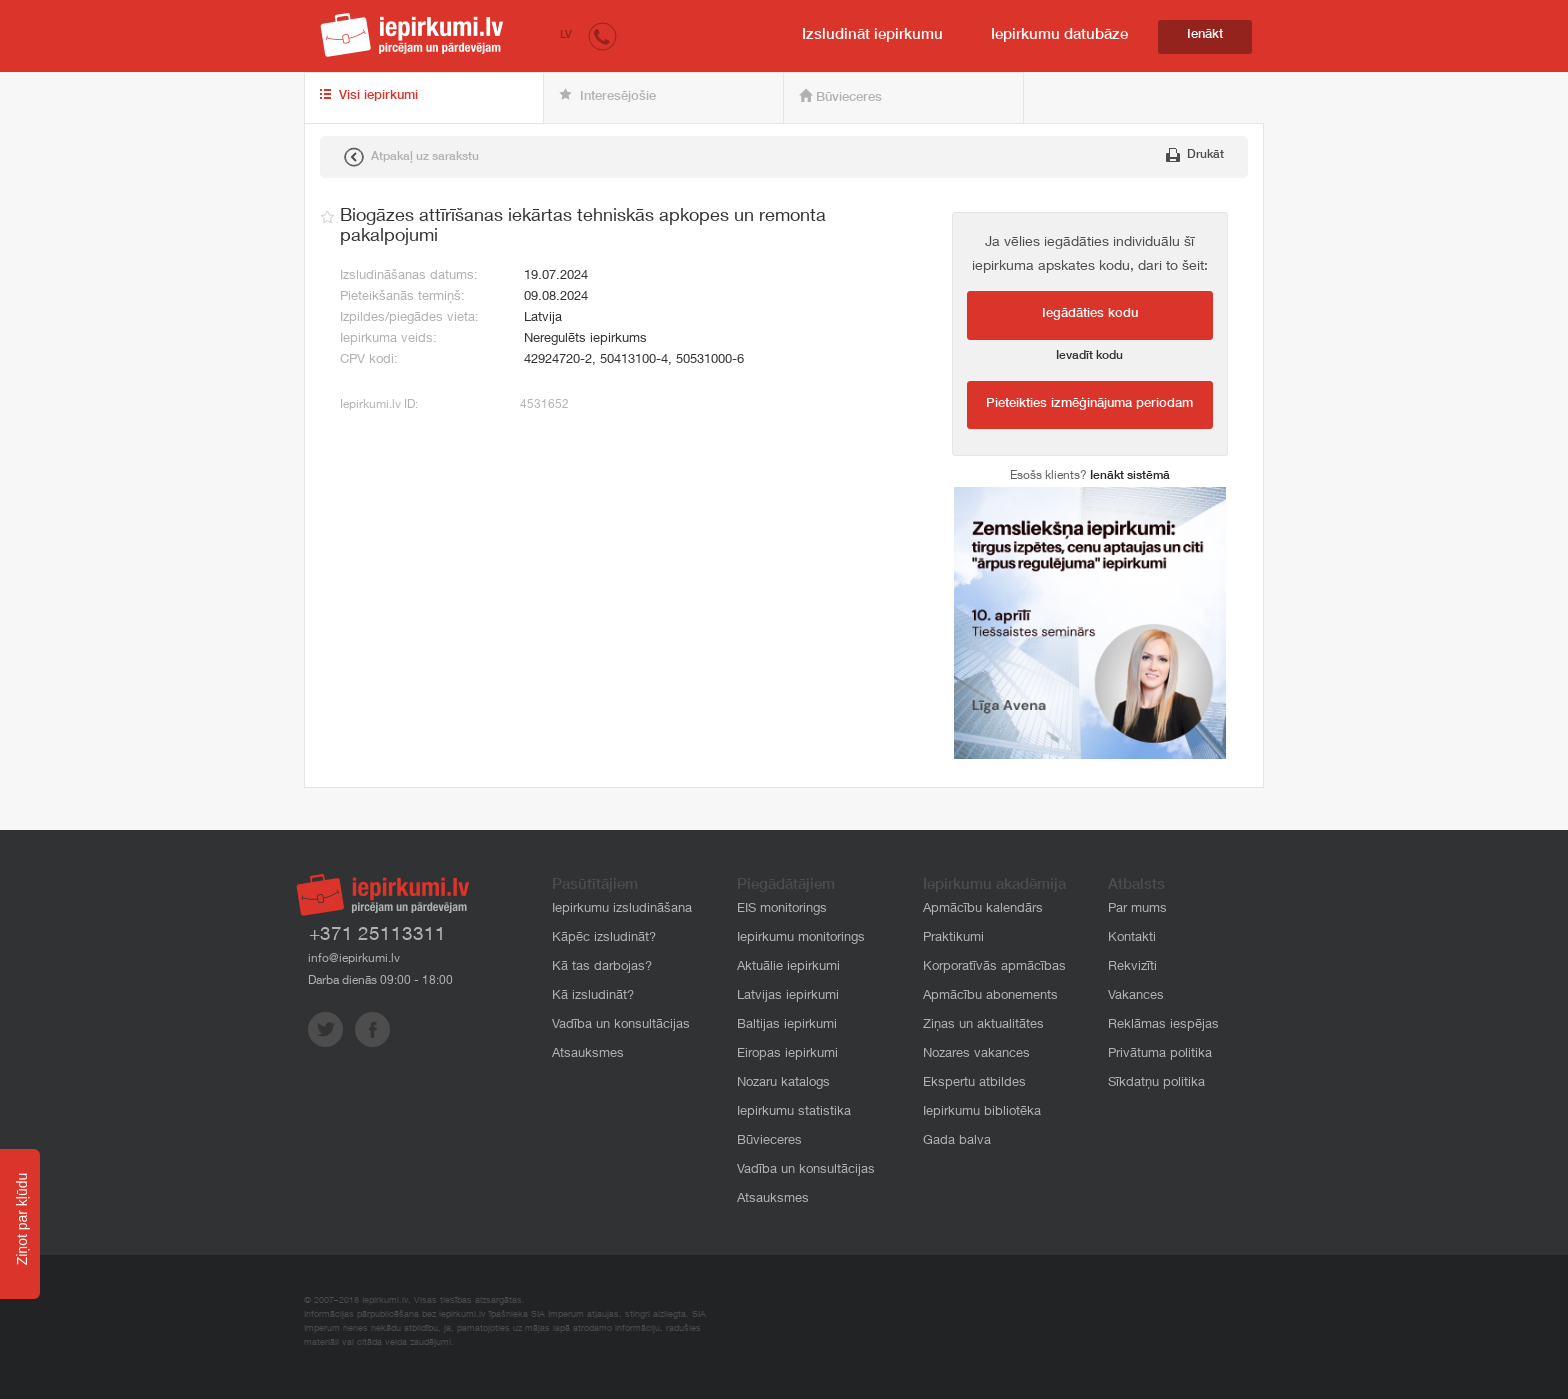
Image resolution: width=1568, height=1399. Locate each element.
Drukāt (1195, 155)
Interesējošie (607, 96)
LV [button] (566, 35)
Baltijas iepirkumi (787, 1025)
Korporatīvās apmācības (994, 967)
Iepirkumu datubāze (1059, 35)
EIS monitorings (782, 909)
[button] (602, 35)
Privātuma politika (1160, 1054)
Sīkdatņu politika (1156, 1083)
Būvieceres (840, 97)
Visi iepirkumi (369, 96)
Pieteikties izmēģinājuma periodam (1089, 404)
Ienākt (1205, 35)
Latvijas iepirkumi (788, 996)
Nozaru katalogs (783, 1083)
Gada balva (957, 1141)
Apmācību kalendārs (983, 909)
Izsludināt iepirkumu (872, 35)
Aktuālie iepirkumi (788, 967)
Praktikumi (953, 938)
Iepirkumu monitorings (801, 938)
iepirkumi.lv (412, 35)
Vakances (1136, 996)
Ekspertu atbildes (974, 1083)
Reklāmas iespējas (1163, 1025)
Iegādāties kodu (1090, 314)
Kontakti (1132, 938)
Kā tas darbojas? (602, 967)
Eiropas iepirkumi (787, 1054)
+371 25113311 (377, 935)
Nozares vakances (976, 1054)
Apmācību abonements (990, 996)
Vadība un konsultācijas (621, 1025)
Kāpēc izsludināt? (604, 938)
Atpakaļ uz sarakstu (411, 157)
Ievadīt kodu (1089, 356)
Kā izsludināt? (593, 996)
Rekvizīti (1132, 967)
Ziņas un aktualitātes (983, 1025)
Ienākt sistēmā (1130, 476)
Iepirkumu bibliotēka (982, 1112)
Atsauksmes (588, 1054)
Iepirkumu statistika (794, 1112)
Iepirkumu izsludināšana (622, 909)
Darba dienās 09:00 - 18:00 (380, 981)
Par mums (1137, 909)
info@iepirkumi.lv (354, 959)
